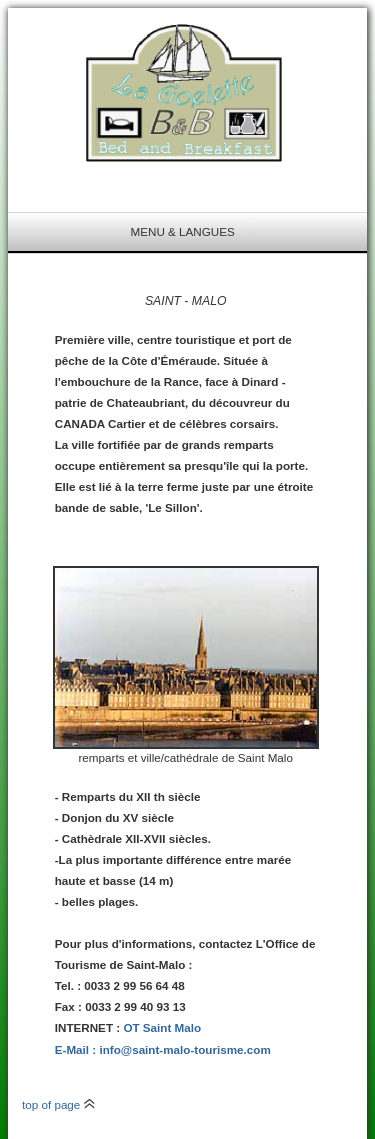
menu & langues (183, 231)
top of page (58, 1104)
